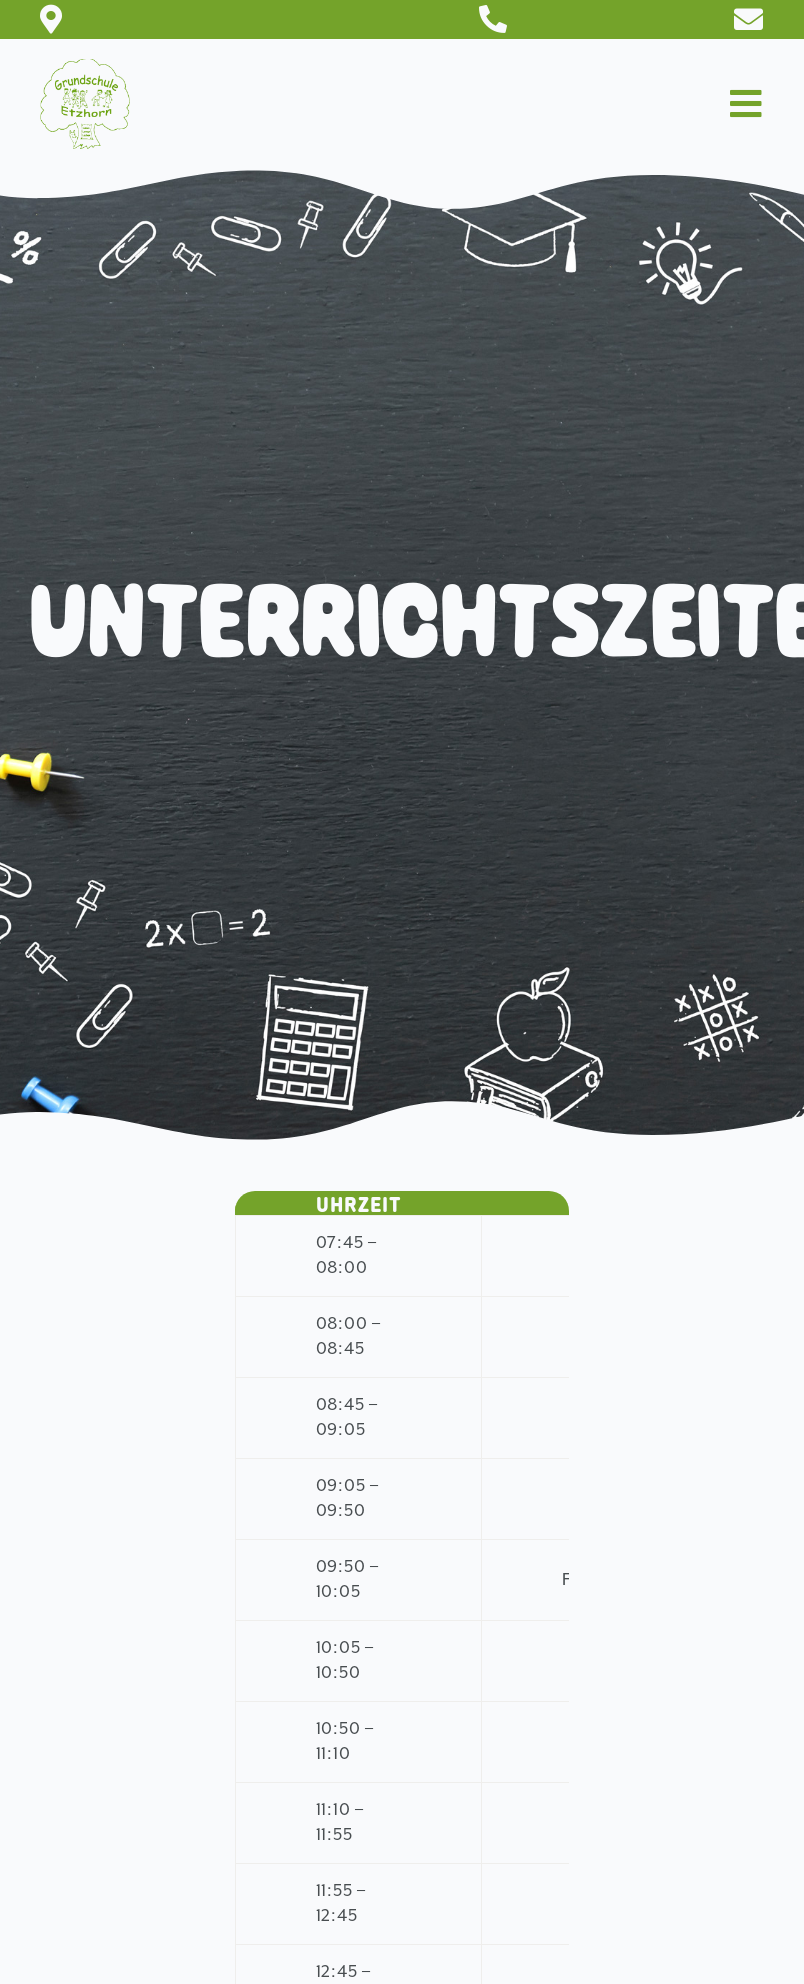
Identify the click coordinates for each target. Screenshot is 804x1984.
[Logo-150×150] (85, 69)
